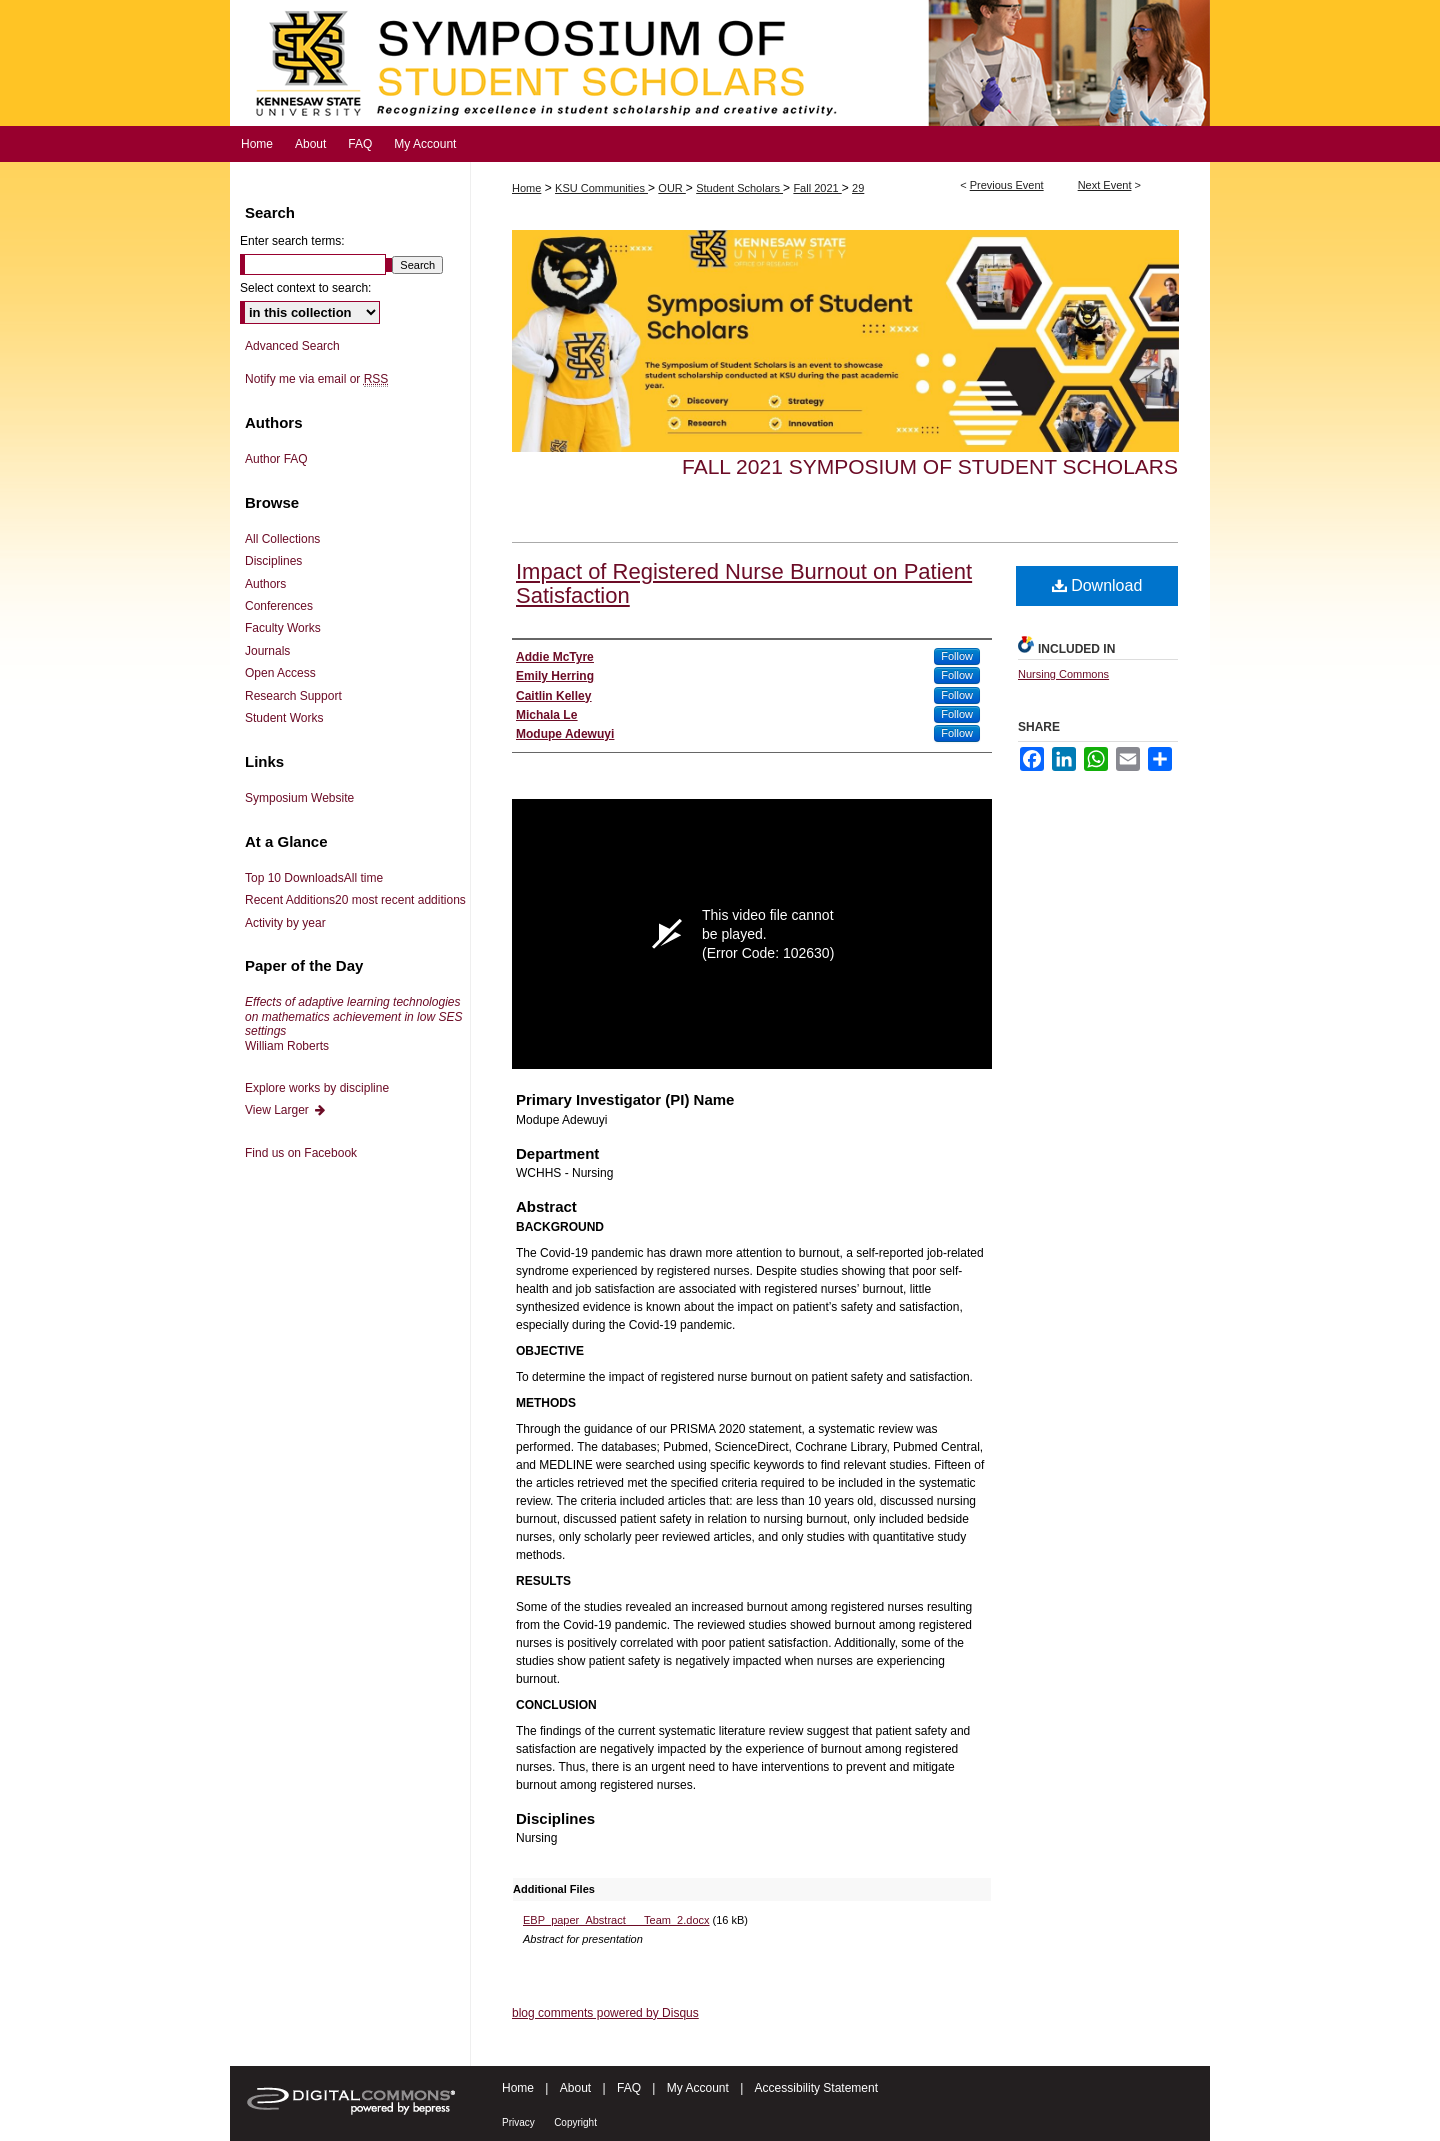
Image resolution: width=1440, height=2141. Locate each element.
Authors (265, 584)
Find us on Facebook (301, 1153)
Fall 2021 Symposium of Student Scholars (930, 466)
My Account (698, 2088)
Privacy (518, 2122)
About (575, 2088)
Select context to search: (305, 288)
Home (526, 188)
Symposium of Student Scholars (720, 63)
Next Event (1105, 185)
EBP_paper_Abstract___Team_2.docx (616, 1920)
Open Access (280, 673)
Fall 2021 (817, 188)
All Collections (282, 539)
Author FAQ (276, 459)
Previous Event (1007, 185)
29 (858, 188)
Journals (267, 651)
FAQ (629, 2088)
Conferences (279, 606)
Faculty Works (283, 628)
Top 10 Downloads (314, 878)
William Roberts (353, 1023)
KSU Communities (601, 188)
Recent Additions (355, 900)
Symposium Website (299, 798)
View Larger (286, 1110)
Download (1097, 585)
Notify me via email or (316, 379)
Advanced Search (292, 346)
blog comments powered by (605, 2013)
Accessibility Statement (816, 2088)
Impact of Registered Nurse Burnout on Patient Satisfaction (744, 583)
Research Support (293, 696)
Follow (957, 656)
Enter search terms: (292, 241)
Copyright (575, 2122)
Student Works (284, 718)
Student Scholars (739, 188)
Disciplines (273, 561)
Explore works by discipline (317, 1088)
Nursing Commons (1063, 674)
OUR (672, 188)
